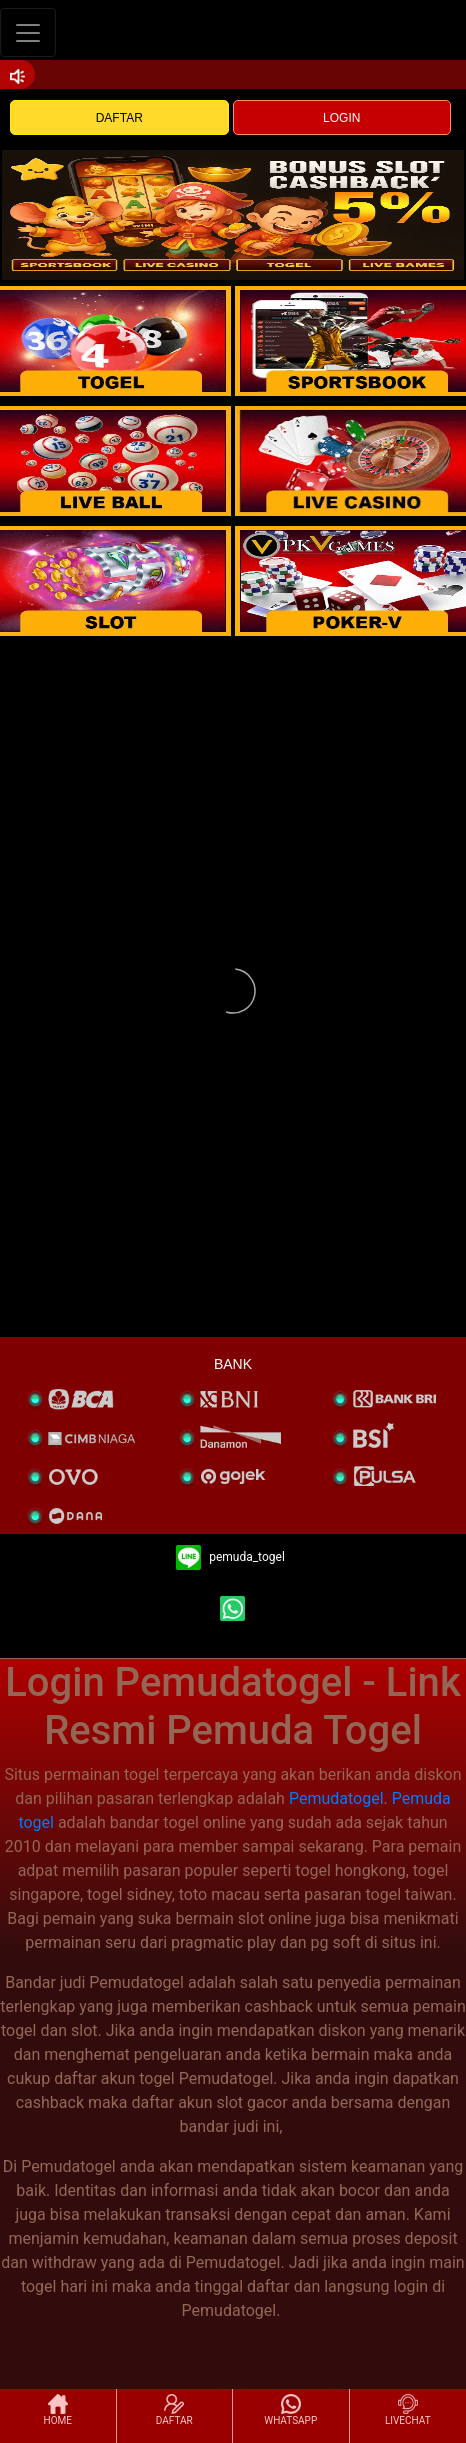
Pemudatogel (336, 1798)
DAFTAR (119, 118)
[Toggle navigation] (28, 32)
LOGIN (341, 118)
